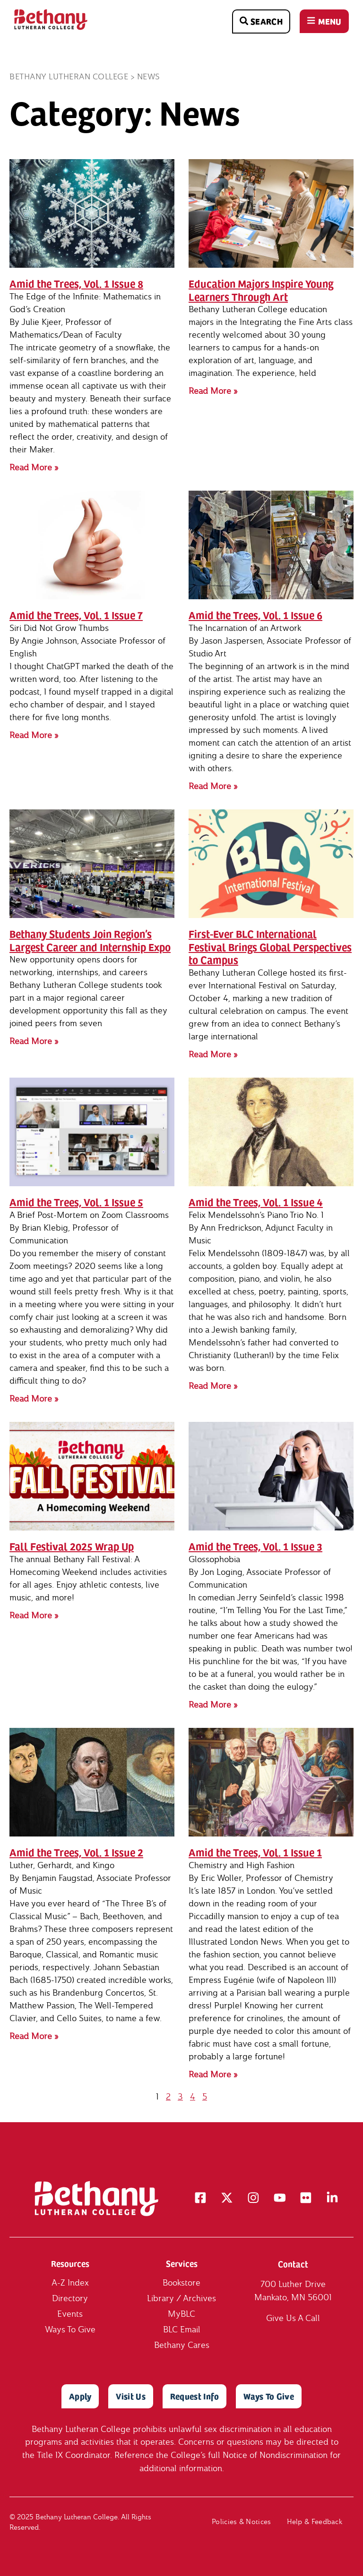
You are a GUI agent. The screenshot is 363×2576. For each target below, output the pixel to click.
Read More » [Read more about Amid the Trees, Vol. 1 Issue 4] (213, 1385)
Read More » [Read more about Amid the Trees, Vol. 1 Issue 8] (34, 467)
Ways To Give (70, 2330)
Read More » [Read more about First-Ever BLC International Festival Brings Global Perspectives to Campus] (213, 1054)
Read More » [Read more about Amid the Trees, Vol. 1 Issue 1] (213, 2074)
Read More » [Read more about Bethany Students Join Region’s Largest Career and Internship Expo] (34, 1041)
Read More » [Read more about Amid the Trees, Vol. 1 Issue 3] (213, 1704)
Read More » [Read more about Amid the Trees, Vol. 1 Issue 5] (34, 1398)
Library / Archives (181, 2299)
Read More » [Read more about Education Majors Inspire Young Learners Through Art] (213, 390)
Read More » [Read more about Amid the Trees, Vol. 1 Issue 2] (34, 2036)
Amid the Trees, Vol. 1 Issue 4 (256, 1201)
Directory (70, 2299)
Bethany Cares (181, 2345)
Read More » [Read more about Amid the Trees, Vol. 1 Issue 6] (213, 786)
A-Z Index (70, 2283)
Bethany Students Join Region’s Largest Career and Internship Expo (90, 940)
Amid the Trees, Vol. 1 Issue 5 (76, 1201)
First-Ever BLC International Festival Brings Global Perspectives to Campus (270, 946)
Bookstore (181, 2283)
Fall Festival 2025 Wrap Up (71, 1546)
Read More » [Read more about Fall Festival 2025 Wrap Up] (34, 1615)
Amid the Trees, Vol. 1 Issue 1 (255, 1852)
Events (70, 2314)
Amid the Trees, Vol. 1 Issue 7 (76, 614)
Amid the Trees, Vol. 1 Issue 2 (76, 1852)
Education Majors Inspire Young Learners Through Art (261, 290)
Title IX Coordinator (73, 2454)
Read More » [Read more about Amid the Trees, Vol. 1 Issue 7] (34, 735)
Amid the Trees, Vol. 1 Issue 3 (255, 1546)
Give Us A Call (293, 2317)
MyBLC (181, 2314)
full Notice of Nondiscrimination (268, 2454)
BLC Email (181, 2330)
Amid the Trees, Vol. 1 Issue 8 (76, 283)
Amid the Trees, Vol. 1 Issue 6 (255, 614)
